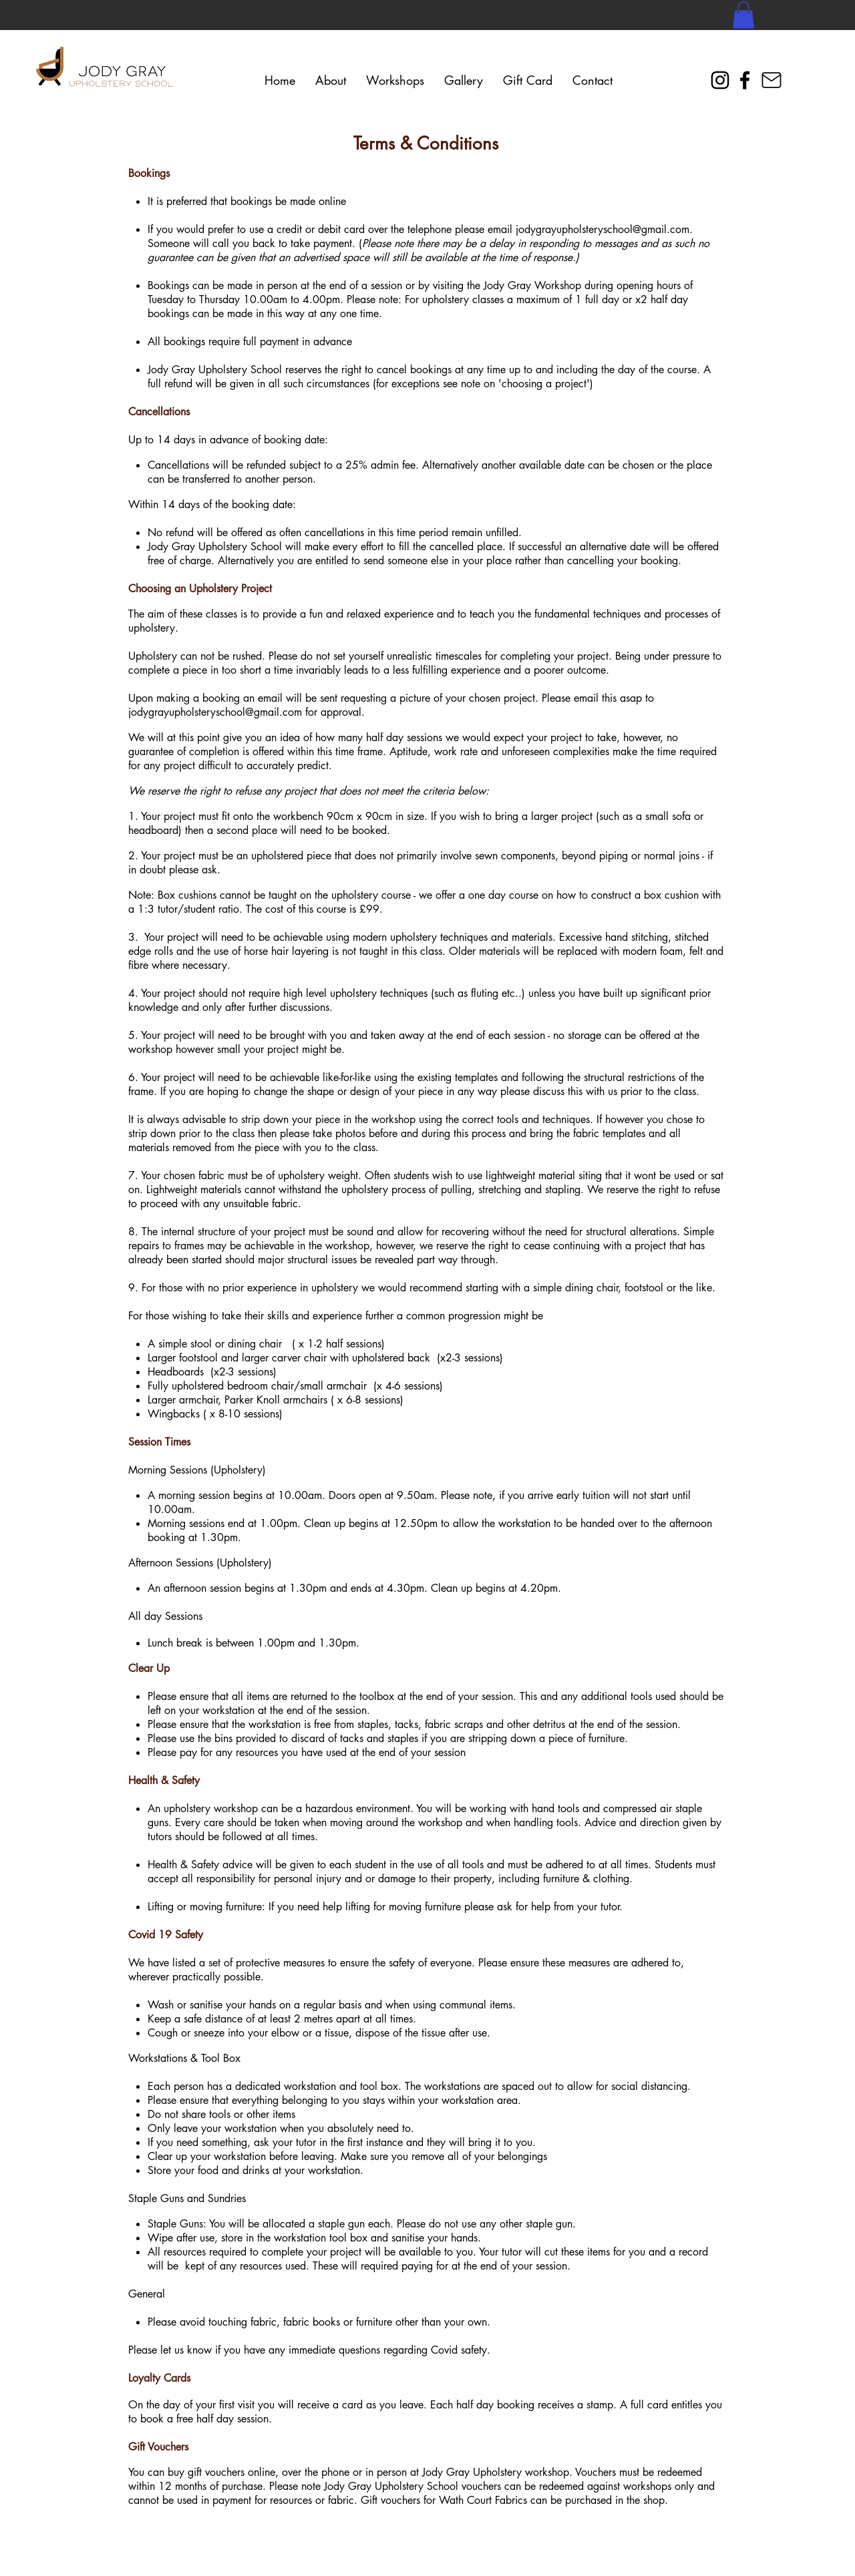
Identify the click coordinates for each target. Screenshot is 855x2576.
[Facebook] (745, 80)
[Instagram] (720, 80)
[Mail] (771, 80)
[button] (743, 15)
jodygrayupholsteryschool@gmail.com (602, 229)
